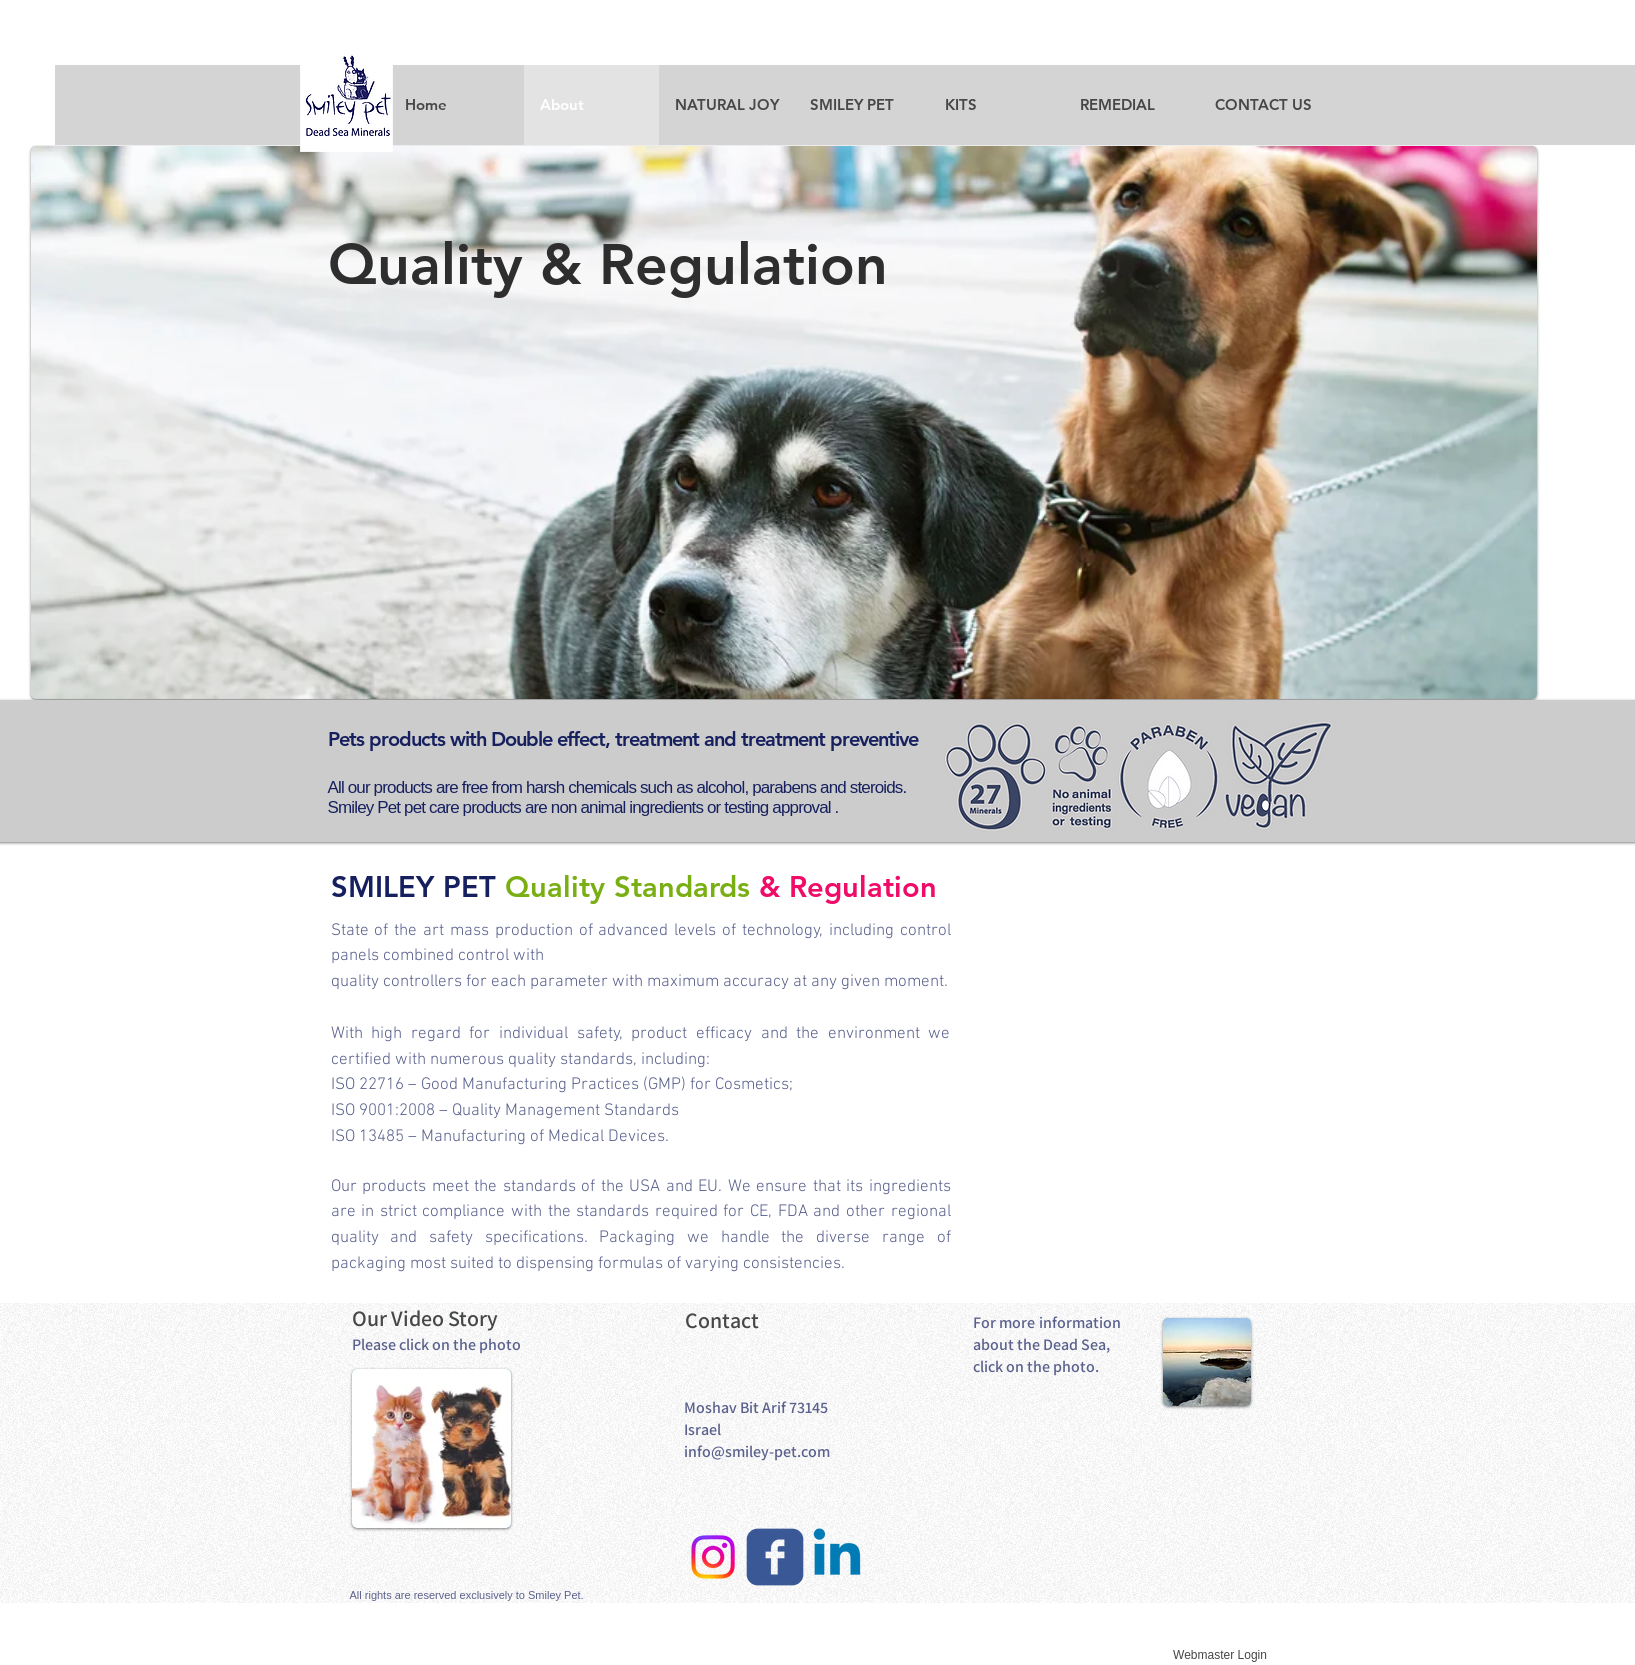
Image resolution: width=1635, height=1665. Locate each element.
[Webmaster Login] (1220, 1655)
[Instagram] (713, 1557)
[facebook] (775, 1557)
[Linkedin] (837, 1557)
